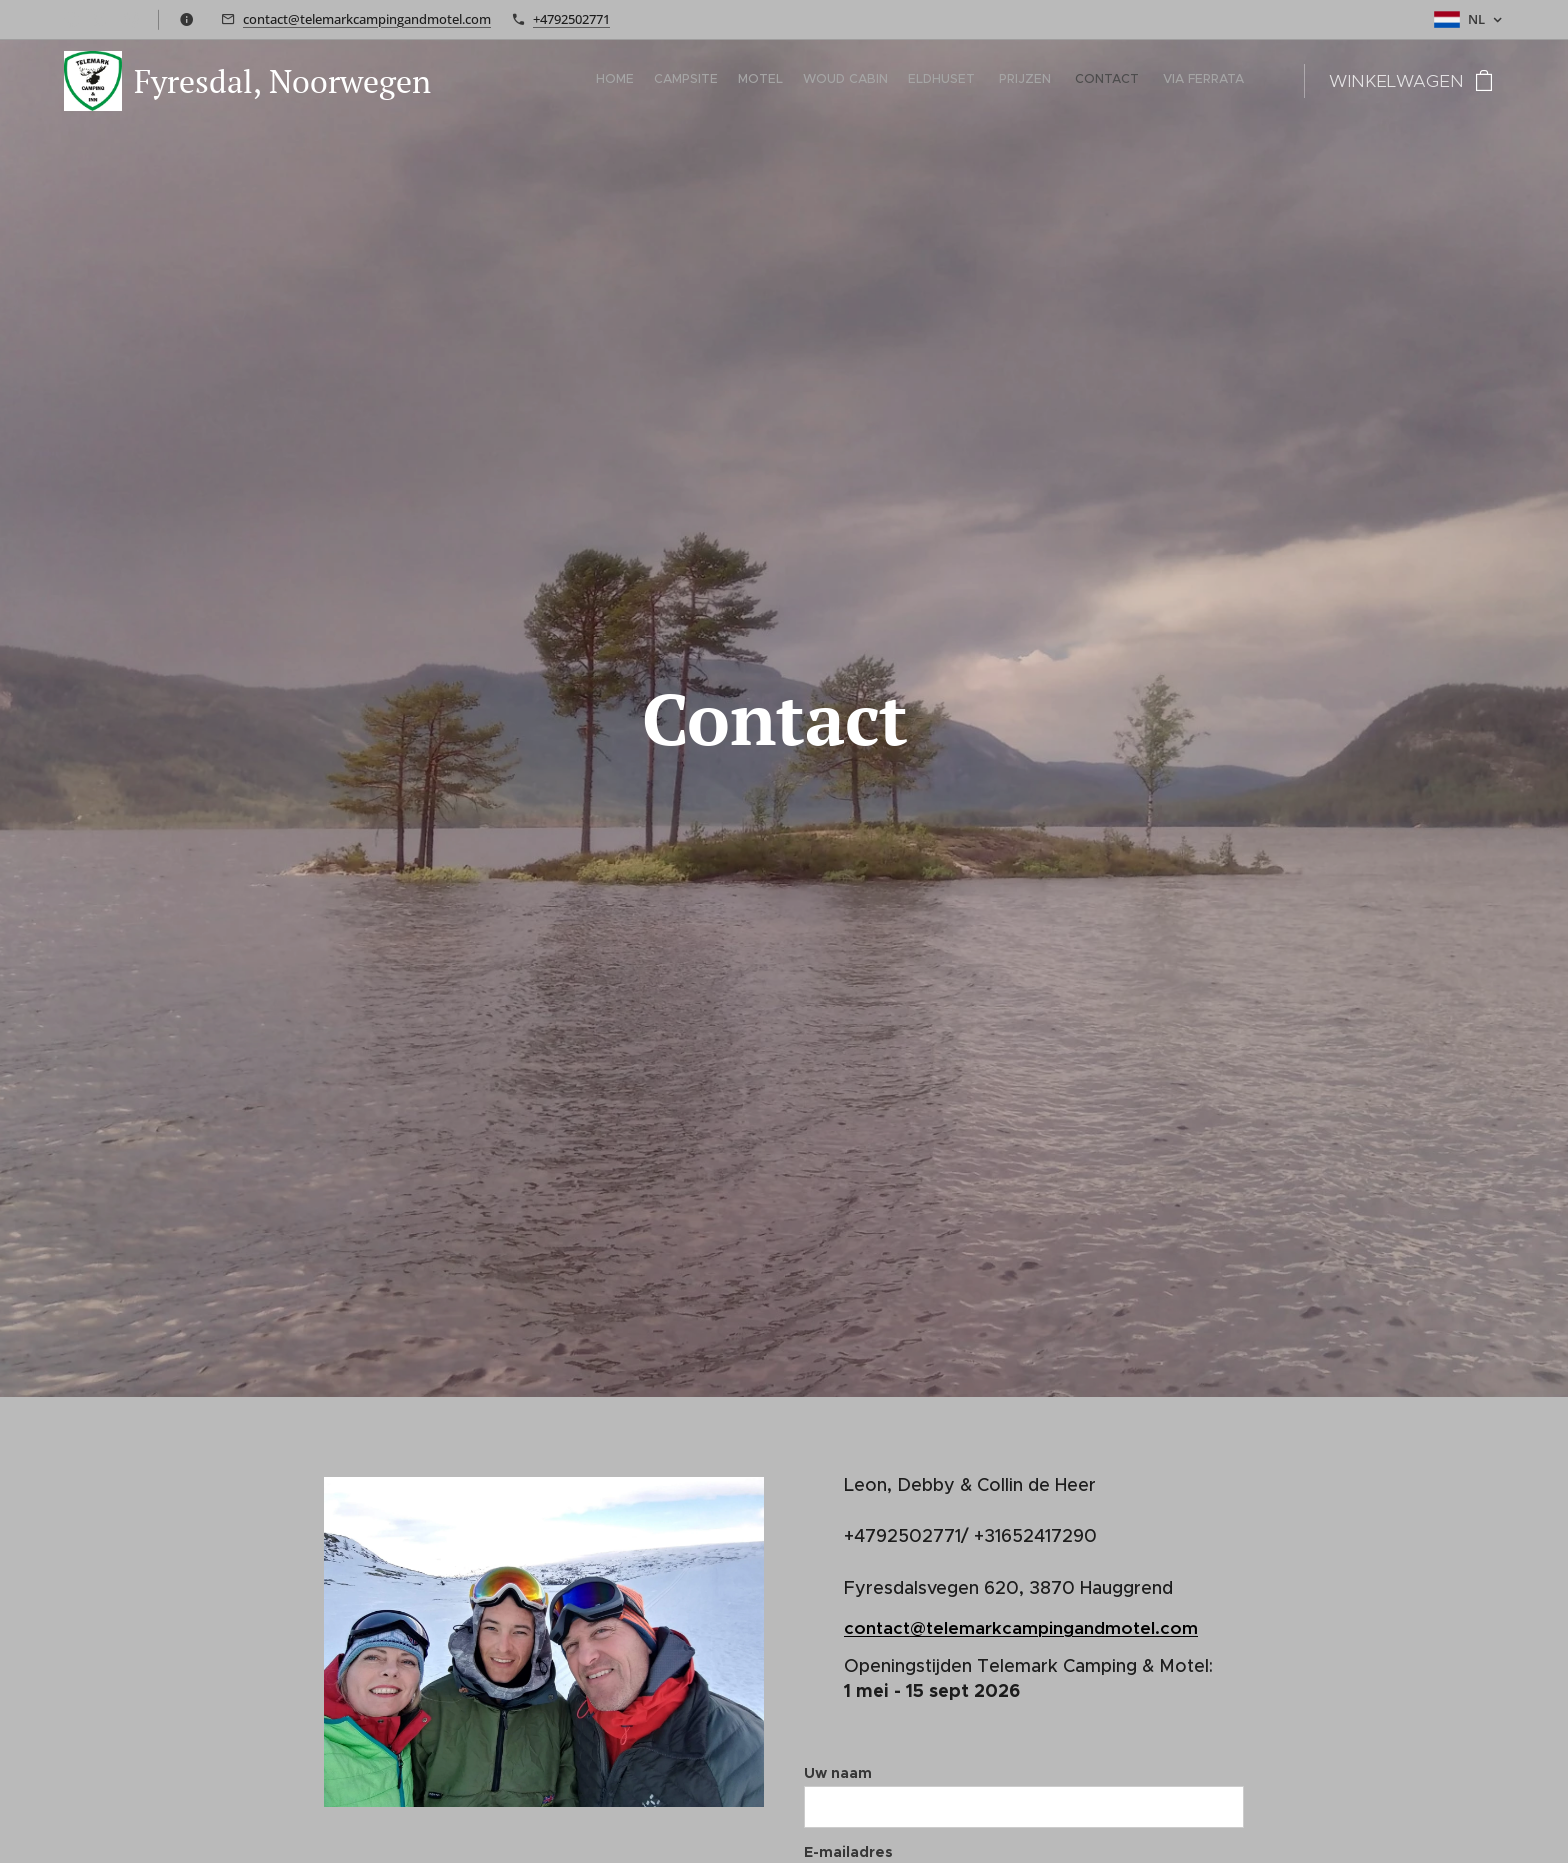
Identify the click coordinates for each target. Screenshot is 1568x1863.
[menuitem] (1106, 81)
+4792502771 (571, 19)
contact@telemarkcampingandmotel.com (367, 19)
